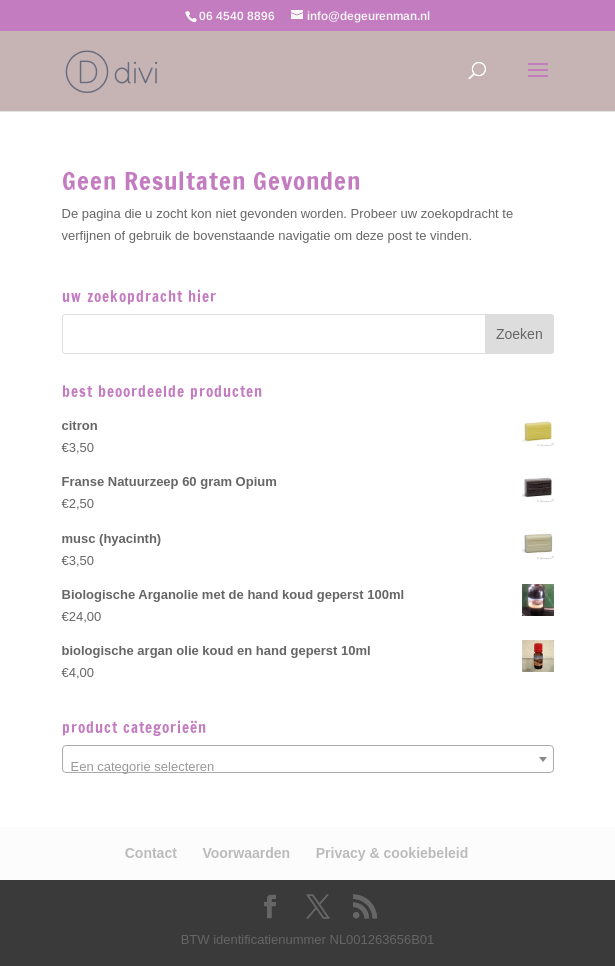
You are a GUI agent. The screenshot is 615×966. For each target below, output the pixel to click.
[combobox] (308, 759)
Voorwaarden (246, 853)
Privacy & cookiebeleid (392, 853)
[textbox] (308, 766)
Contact (151, 853)
